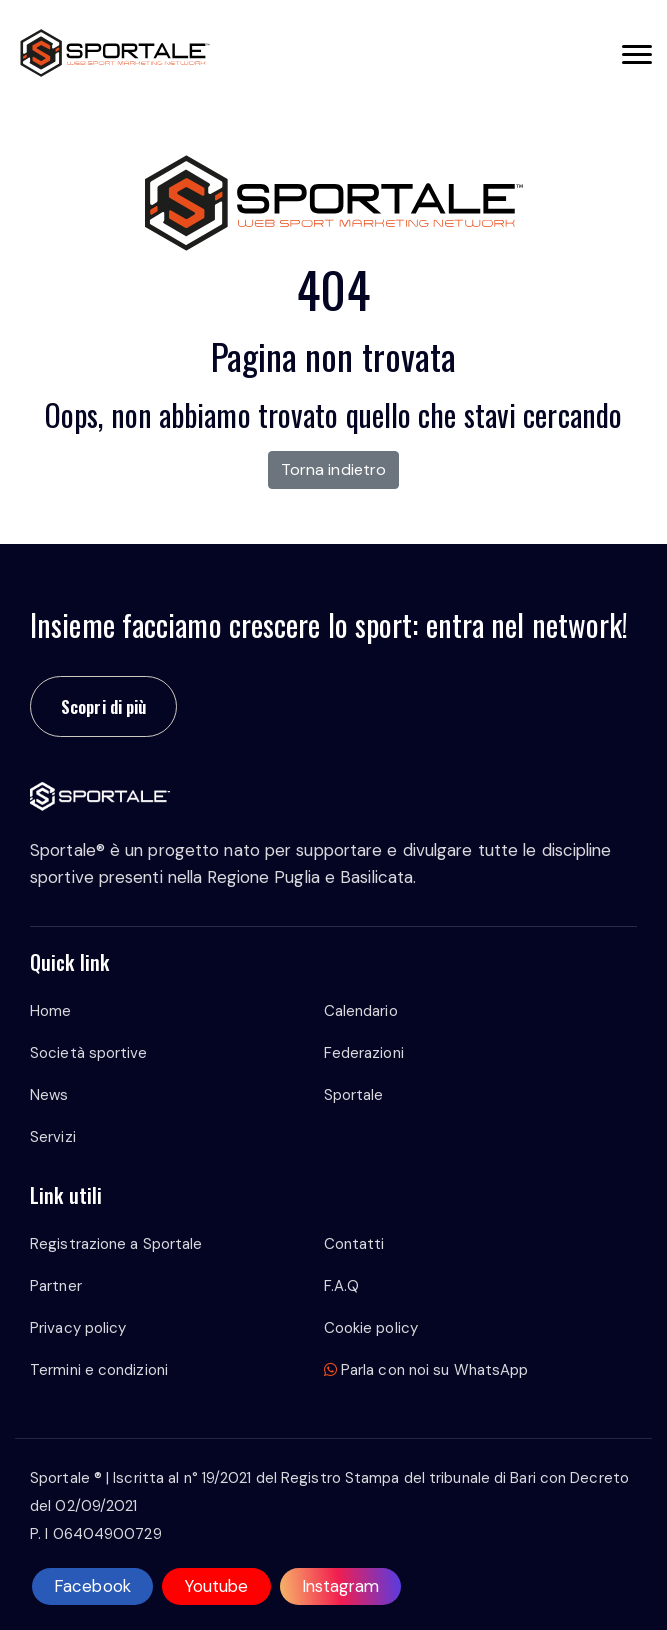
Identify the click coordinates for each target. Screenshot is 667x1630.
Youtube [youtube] (216, 1586)
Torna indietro (333, 469)
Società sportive (89, 1053)
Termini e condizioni (99, 1370)
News (49, 1095)
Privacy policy (78, 1328)
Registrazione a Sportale (116, 1244)
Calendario (361, 1011)
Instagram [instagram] (341, 1586)
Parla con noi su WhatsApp (426, 1370)
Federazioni (364, 1053)
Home (50, 1011)
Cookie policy (371, 1328)
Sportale (354, 1095)
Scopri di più (103, 706)
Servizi (53, 1137)
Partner (56, 1286)
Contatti (354, 1244)
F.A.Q (342, 1286)
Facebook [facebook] (92, 1586)
